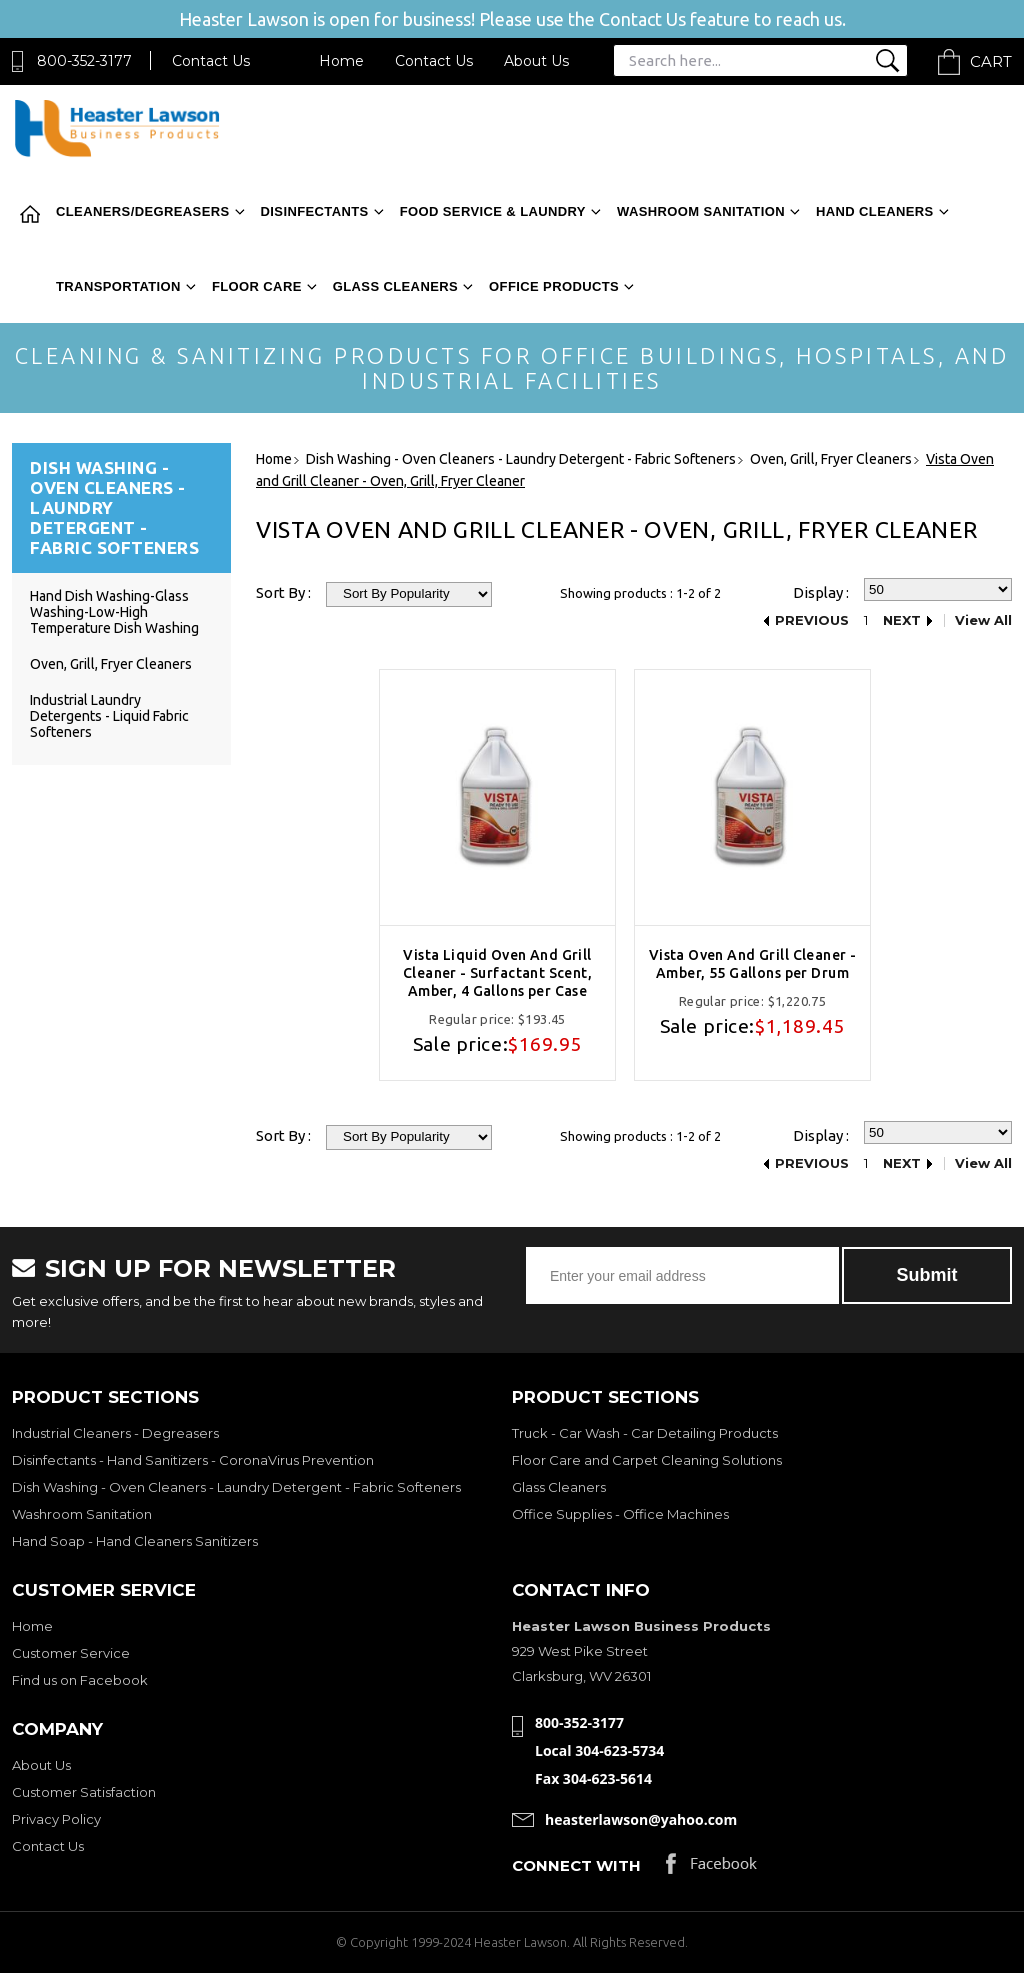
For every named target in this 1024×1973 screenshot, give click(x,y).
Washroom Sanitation (701, 211)
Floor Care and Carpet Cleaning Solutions (647, 1460)
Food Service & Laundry (493, 211)
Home (341, 61)
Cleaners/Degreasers (143, 211)
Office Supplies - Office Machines (620, 1514)
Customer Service (71, 1653)
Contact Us (211, 61)
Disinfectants (315, 211)
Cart (991, 61)
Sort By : (283, 592)
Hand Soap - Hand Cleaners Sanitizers (135, 1541)
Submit (927, 1275)
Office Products (554, 286)
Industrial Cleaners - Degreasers (115, 1433)
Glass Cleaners (395, 286)
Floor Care (257, 286)
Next (902, 620)
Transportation (118, 286)
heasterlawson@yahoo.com (641, 1819)
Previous (812, 620)
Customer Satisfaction (84, 1792)
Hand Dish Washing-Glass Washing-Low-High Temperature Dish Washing (114, 612)
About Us (536, 61)
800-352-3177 (84, 61)
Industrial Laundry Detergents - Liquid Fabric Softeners (109, 716)
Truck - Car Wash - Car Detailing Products (645, 1433)
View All (983, 620)
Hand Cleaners (875, 211)
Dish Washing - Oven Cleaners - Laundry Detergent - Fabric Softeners (236, 1487)
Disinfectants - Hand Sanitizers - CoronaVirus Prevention (193, 1460)
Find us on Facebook (80, 1680)
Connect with (576, 1865)
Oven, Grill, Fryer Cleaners (111, 664)
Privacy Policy (56, 1819)
